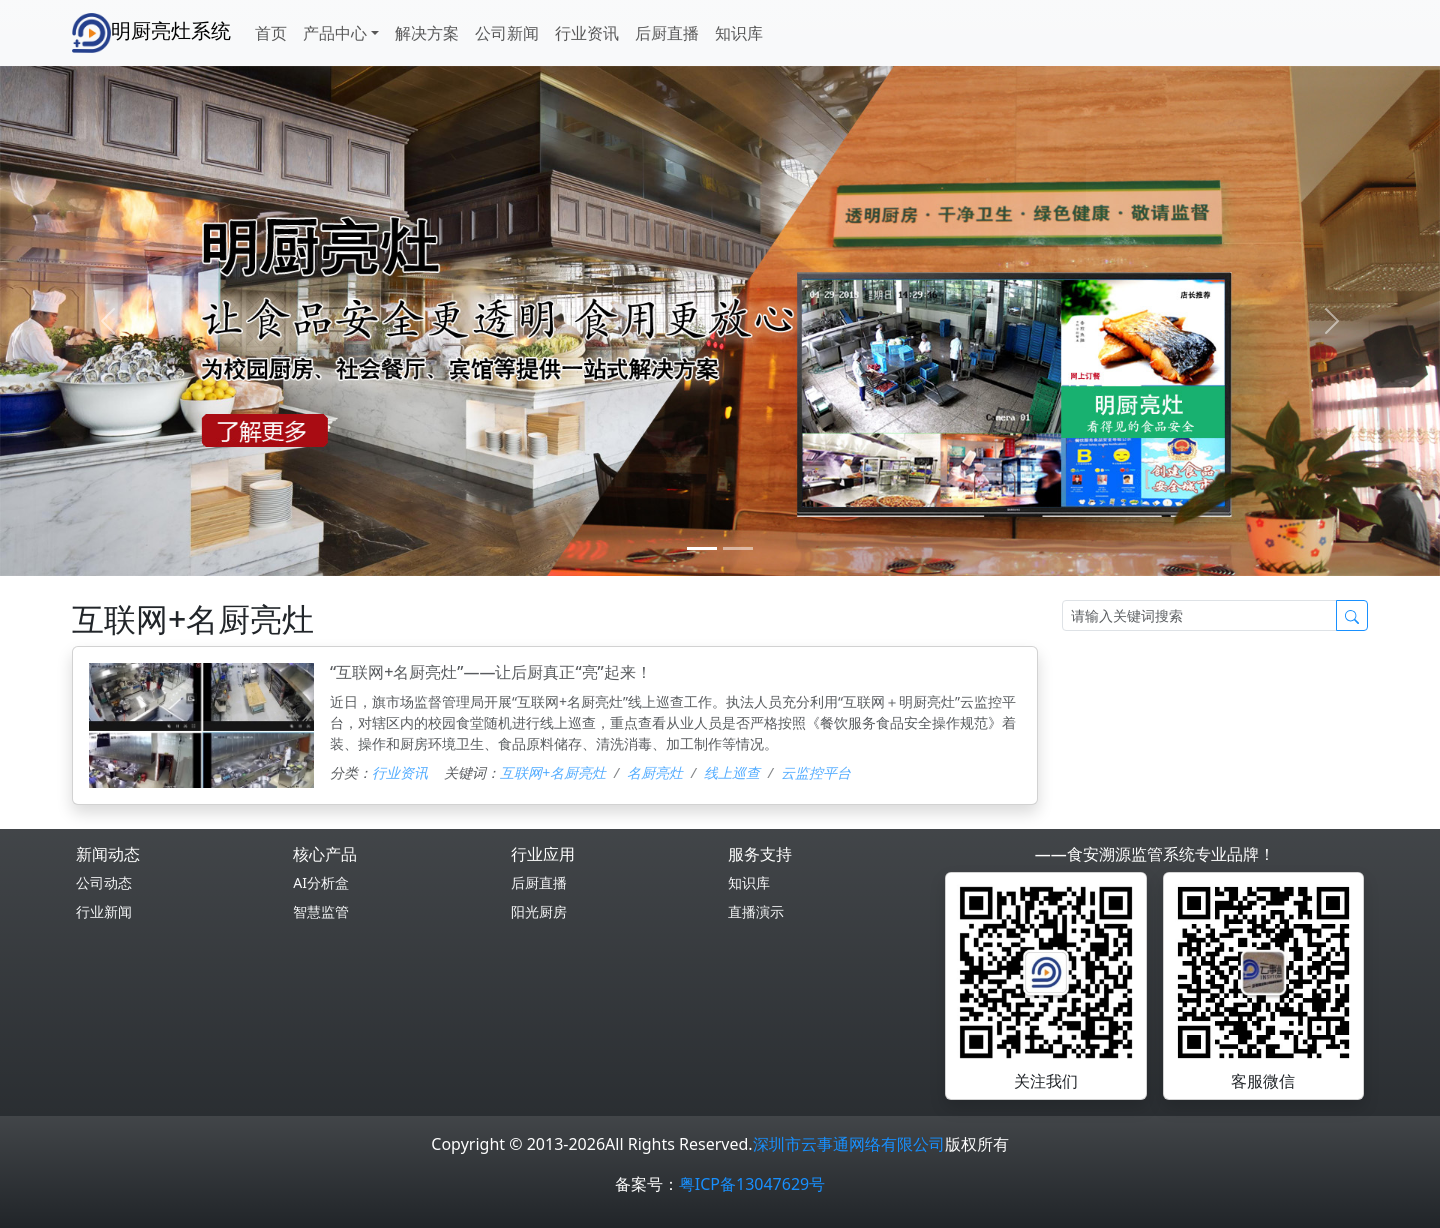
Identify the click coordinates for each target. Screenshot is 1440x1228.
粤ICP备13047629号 (752, 1184)
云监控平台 (816, 772)
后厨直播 (667, 33)
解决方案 (427, 33)
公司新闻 (507, 33)
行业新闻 (104, 911)
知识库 (739, 33)
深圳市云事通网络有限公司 (849, 1144)
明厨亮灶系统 (151, 33)
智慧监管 (321, 911)
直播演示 (756, 911)
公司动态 (104, 882)
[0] (702, 548)
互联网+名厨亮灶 (553, 772)
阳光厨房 (539, 911)
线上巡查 (732, 772)
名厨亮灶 (655, 772)
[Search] (1199, 615)
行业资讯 (587, 33)
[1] (738, 548)
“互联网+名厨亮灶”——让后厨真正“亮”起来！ (491, 672)
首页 (271, 33)
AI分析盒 (321, 882)
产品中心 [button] (335, 33)
